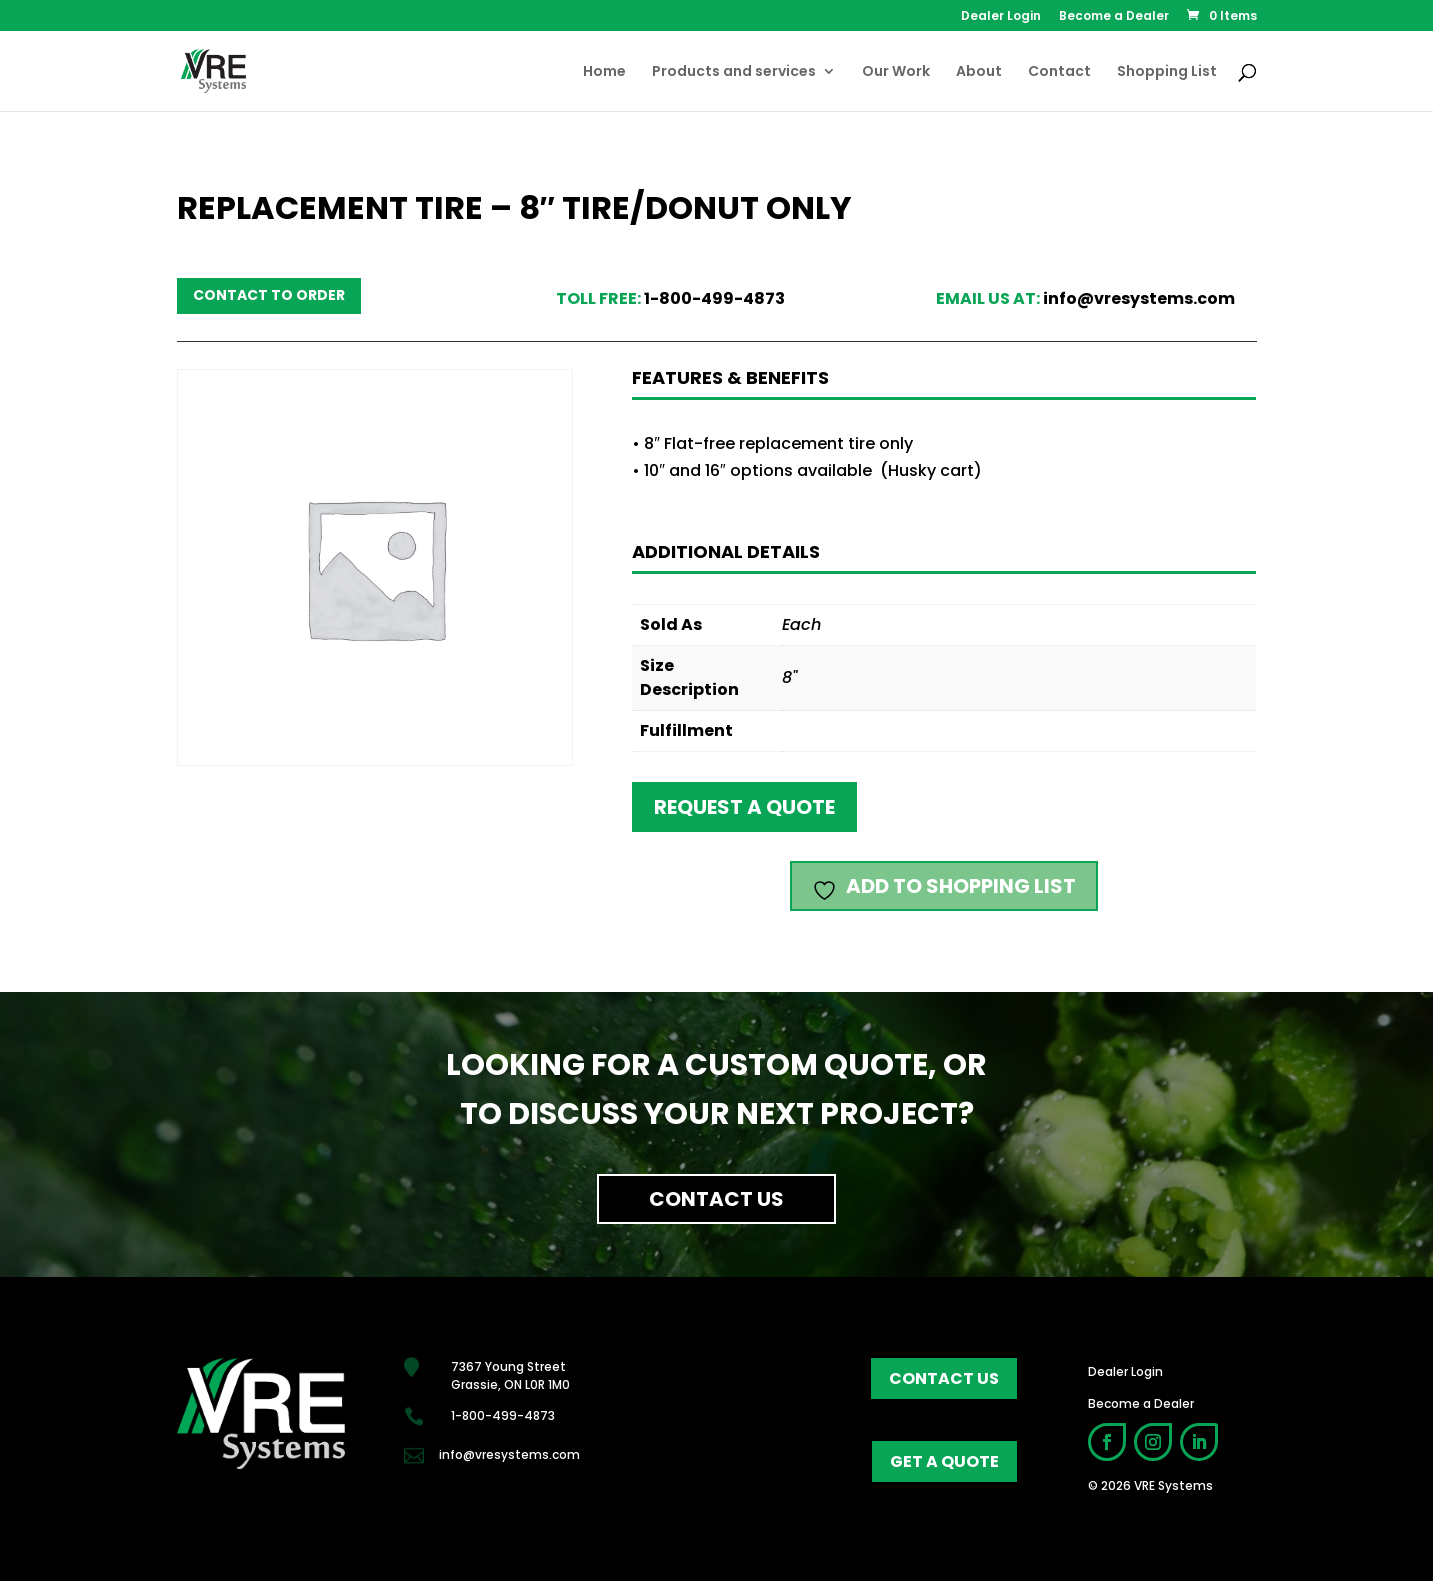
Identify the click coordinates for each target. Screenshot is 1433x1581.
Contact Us (716, 1199)
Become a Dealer (1114, 17)
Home (604, 72)
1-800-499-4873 (714, 298)
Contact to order (269, 295)
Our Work (896, 72)
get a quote (944, 1461)
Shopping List (1167, 72)
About (979, 72)
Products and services (734, 72)
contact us (944, 1378)
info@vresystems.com (1139, 298)
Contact (1059, 72)
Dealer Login (1001, 17)
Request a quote (744, 807)
